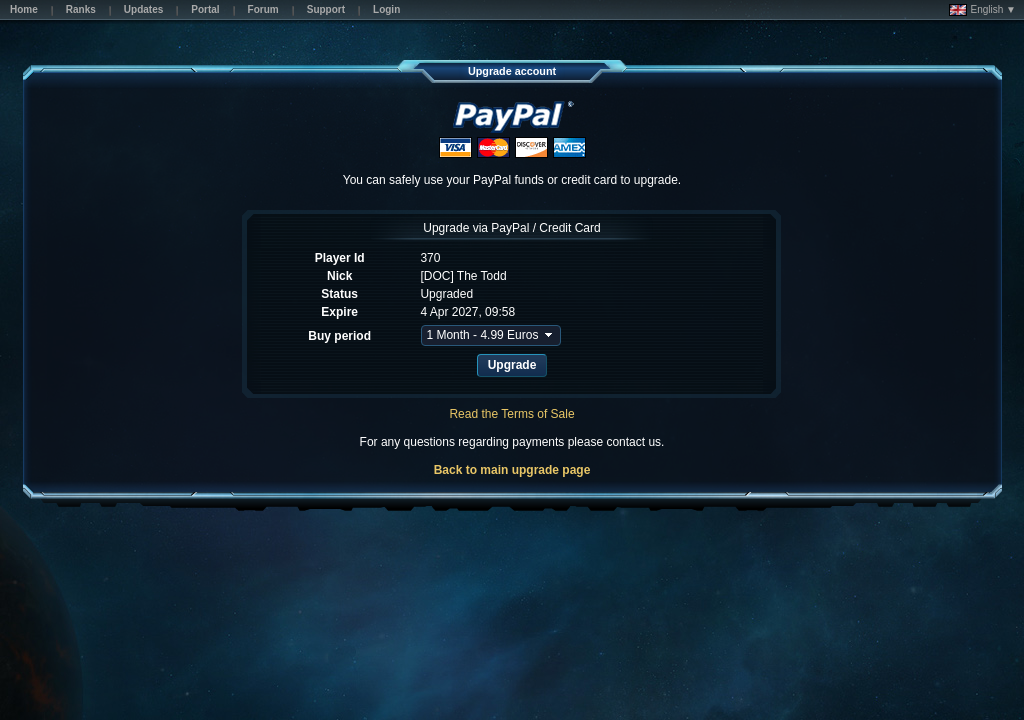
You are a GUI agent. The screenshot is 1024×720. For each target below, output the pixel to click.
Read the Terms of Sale (511, 414)
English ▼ (982, 10)
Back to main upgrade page (512, 470)
